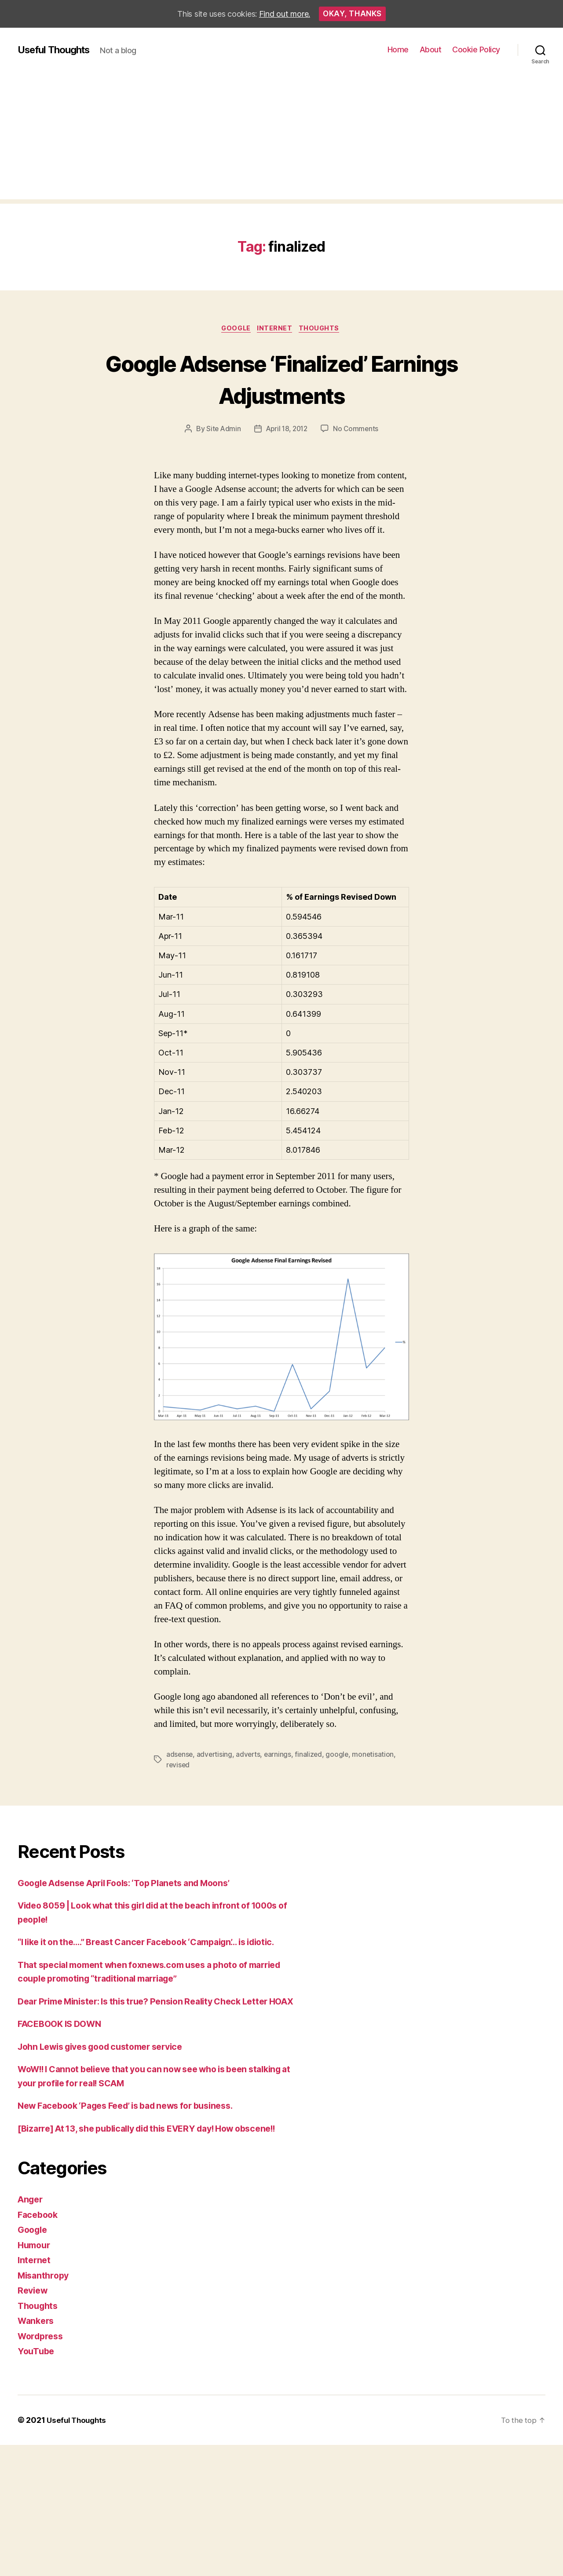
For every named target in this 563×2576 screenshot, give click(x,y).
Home (398, 49)
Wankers (37, 2363)
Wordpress (42, 2378)
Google (234, 329)
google (340, 1756)
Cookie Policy (476, 49)
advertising (215, 1756)
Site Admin (221, 429)
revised (178, 1766)
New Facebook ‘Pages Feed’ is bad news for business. (136, 2134)
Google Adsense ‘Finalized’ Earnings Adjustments (281, 379)
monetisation (377, 1756)
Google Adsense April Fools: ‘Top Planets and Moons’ (134, 1884)
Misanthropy (45, 2317)
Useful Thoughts (57, 49)
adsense (180, 1756)
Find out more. (284, 13)
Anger (31, 2242)
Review (34, 2333)
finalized (311, 1756)
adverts (250, 1756)
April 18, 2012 (286, 429)
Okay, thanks (352, 13)
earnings (280, 1756)
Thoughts (323, 329)
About (431, 49)
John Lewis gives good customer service (109, 2075)
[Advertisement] (281, 137)
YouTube (37, 2394)
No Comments (358, 429)
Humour (35, 2287)
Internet (276, 329)
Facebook (39, 2257)
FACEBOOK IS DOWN (63, 2052)
